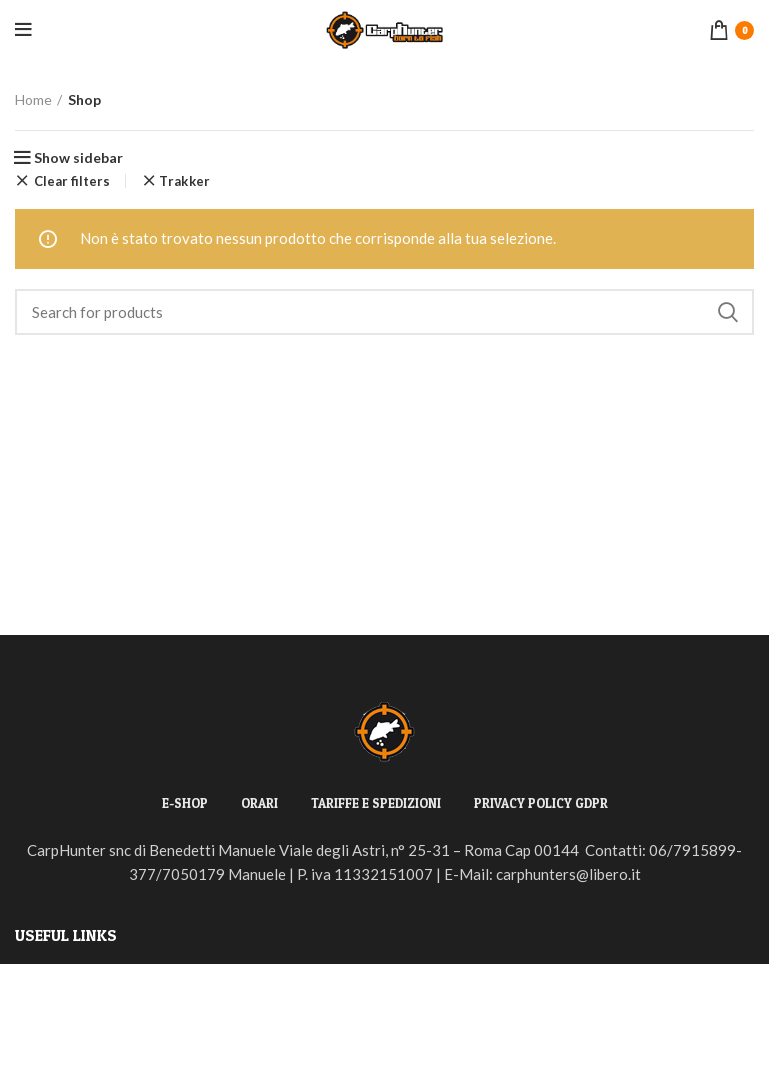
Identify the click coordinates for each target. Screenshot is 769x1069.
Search (727, 312)
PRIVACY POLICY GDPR (541, 803)
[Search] (384, 312)
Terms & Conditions (79, 1049)
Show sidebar (78, 158)
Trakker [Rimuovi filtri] (184, 181)
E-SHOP (185, 803)
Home (33, 99)
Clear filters (72, 181)
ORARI (259, 803)
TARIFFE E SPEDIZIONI (376, 803)
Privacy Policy (63, 977)
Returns (41, 1013)
